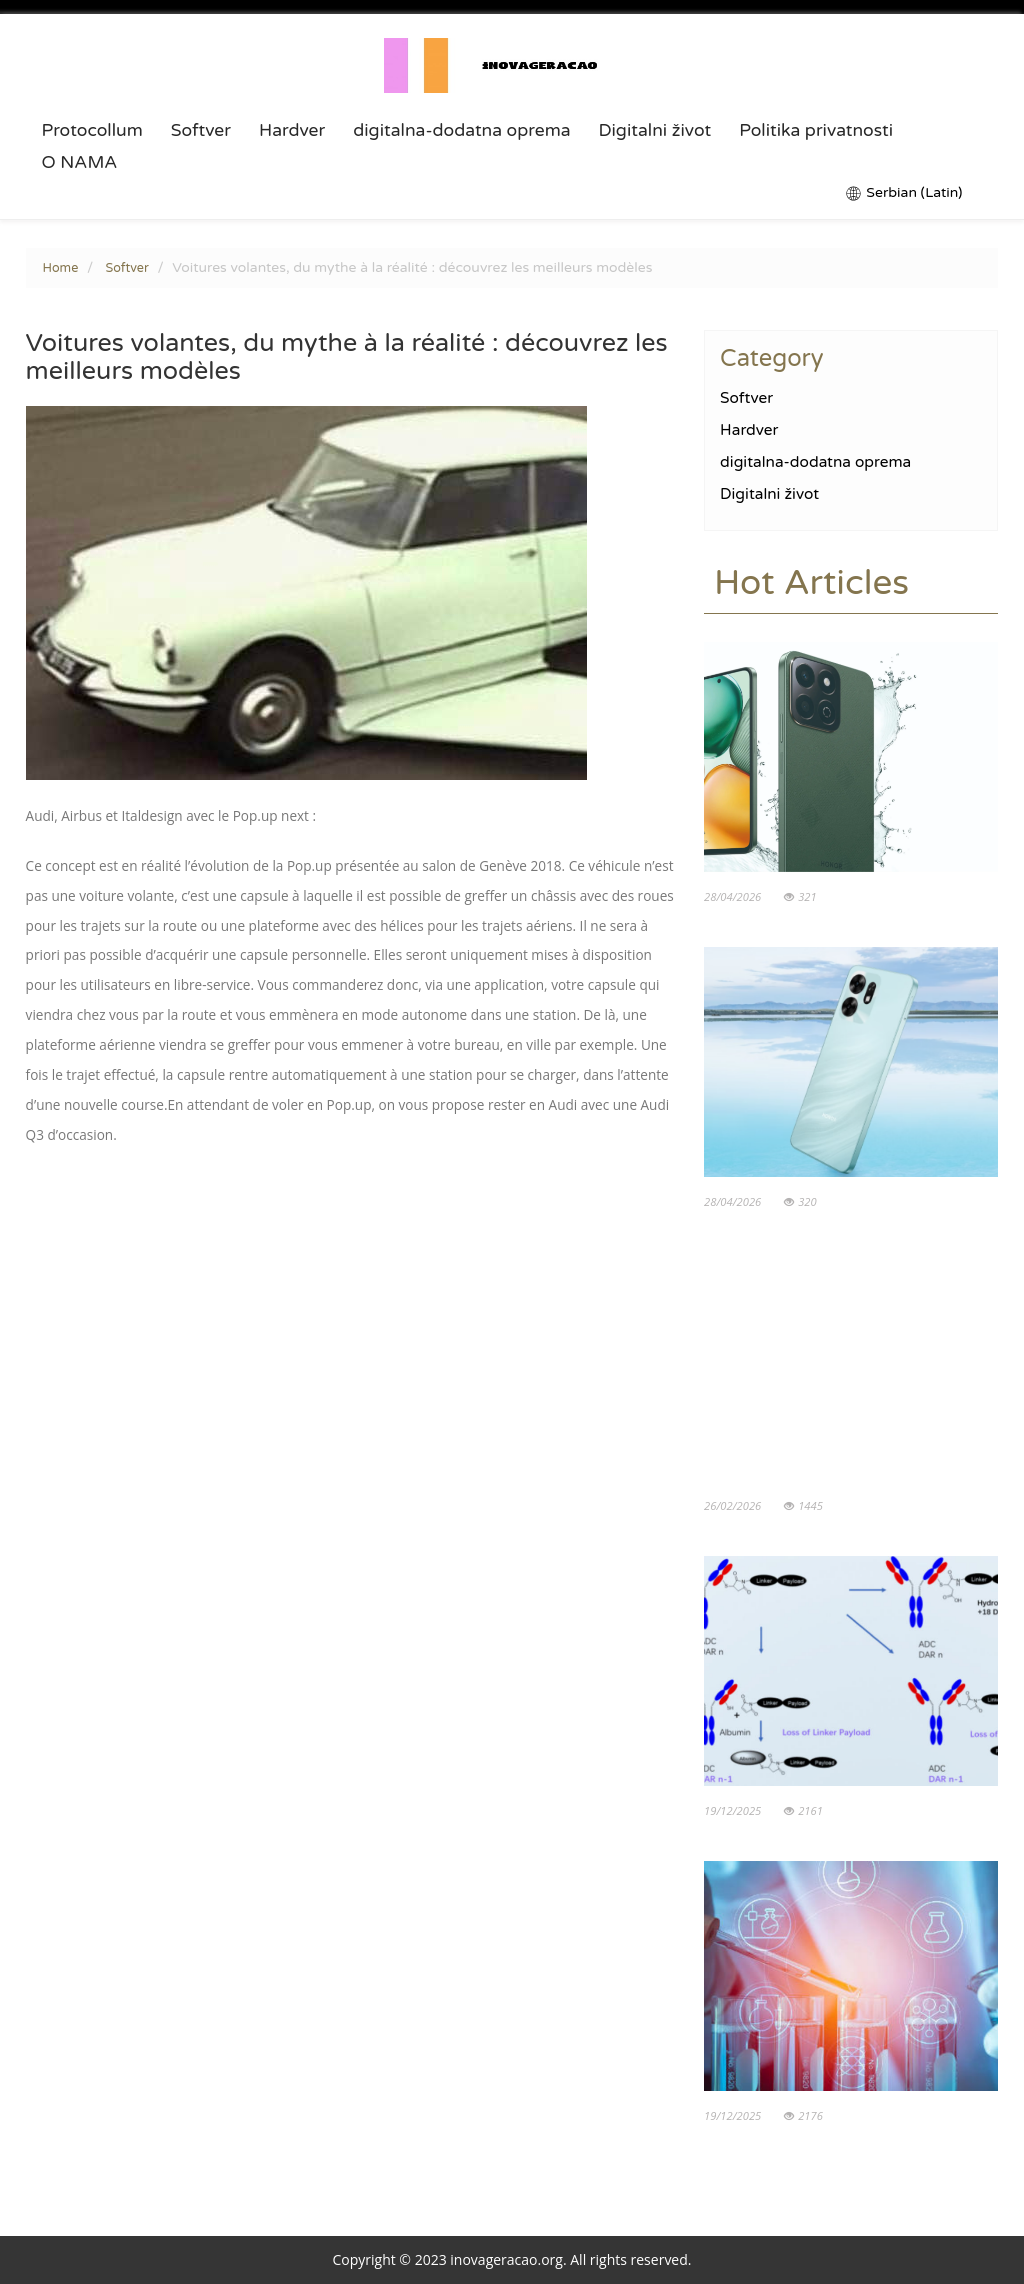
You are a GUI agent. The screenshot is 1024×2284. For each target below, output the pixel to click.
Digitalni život (655, 131)
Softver (201, 131)
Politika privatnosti (816, 131)
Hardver (292, 131)
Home (61, 268)
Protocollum (92, 131)
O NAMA (80, 163)
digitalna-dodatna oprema (461, 131)
